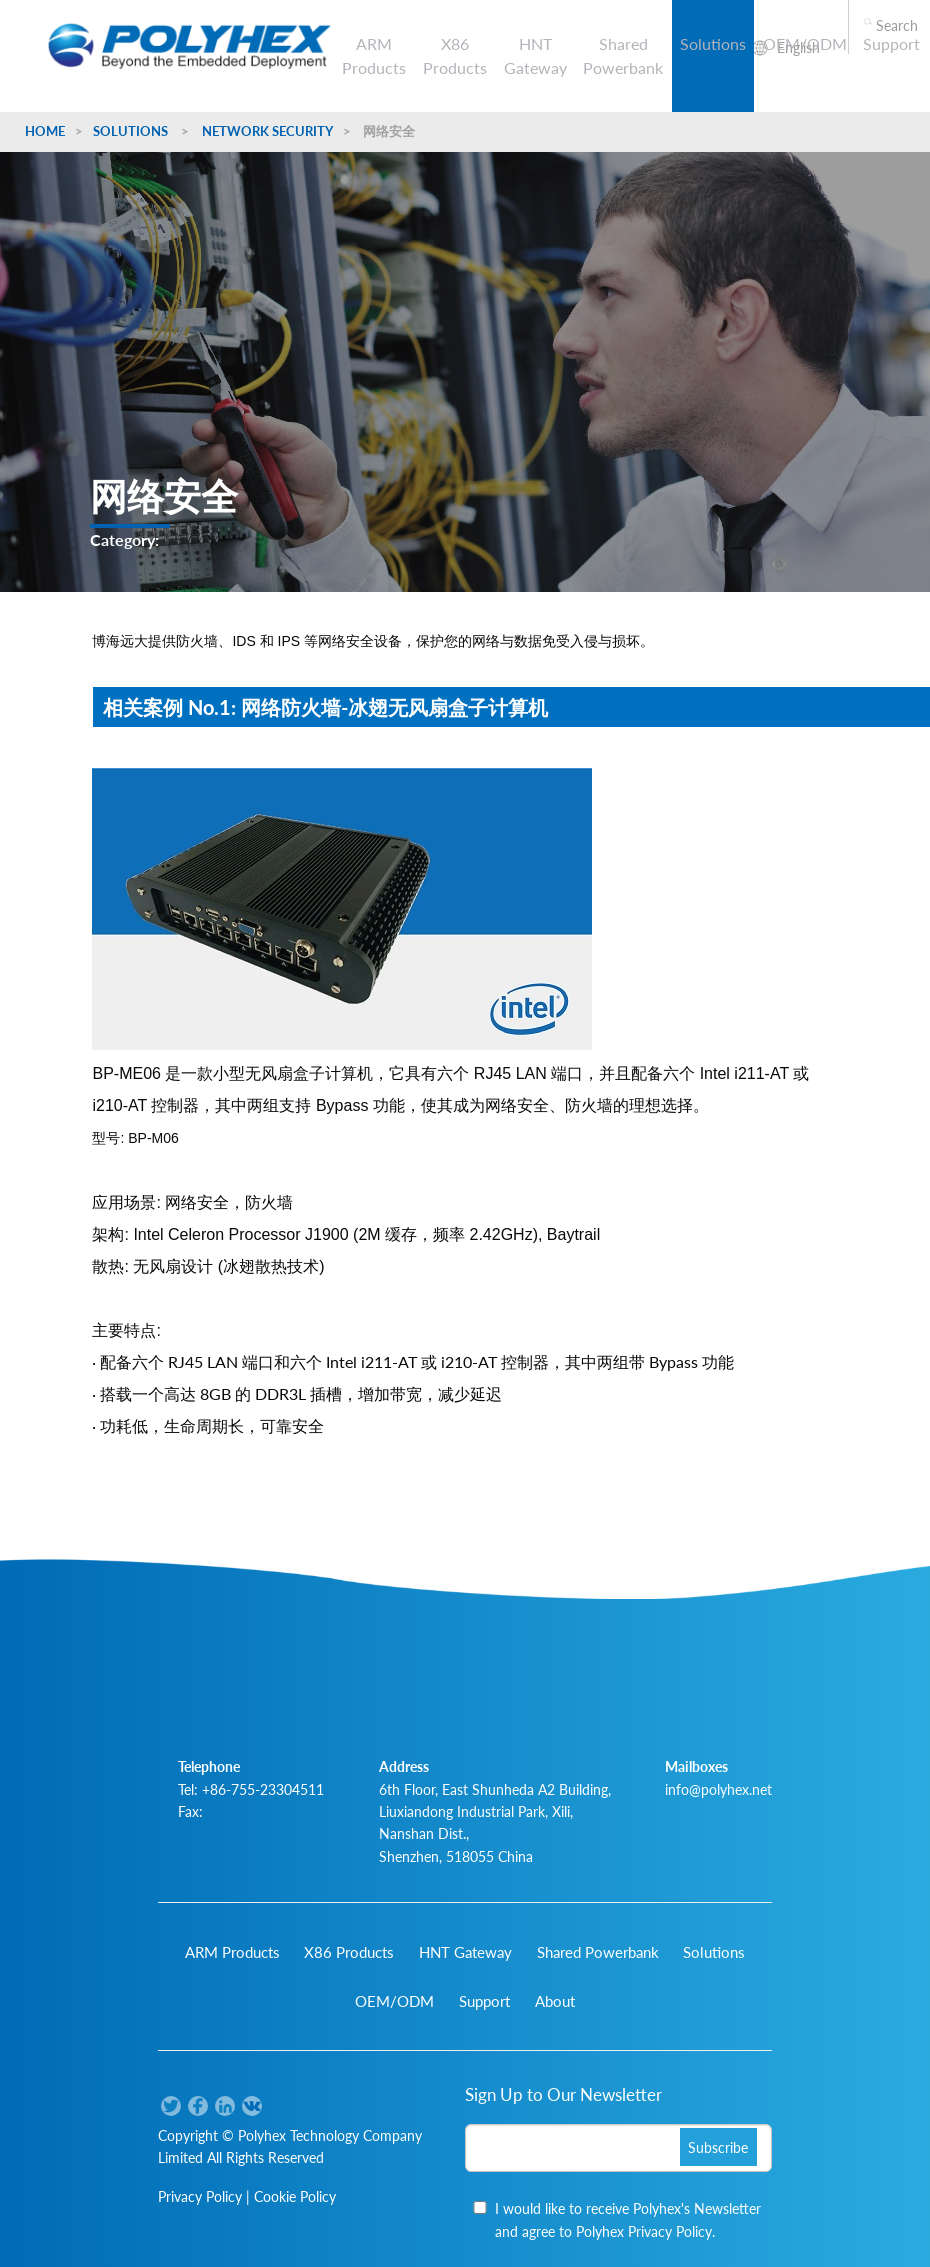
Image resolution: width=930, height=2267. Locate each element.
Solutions (713, 43)
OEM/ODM (805, 43)
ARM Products (374, 55)
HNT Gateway (535, 55)
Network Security (267, 131)
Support (891, 43)
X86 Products (455, 55)
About (555, 2001)
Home (45, 131)
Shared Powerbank (623, 55)
